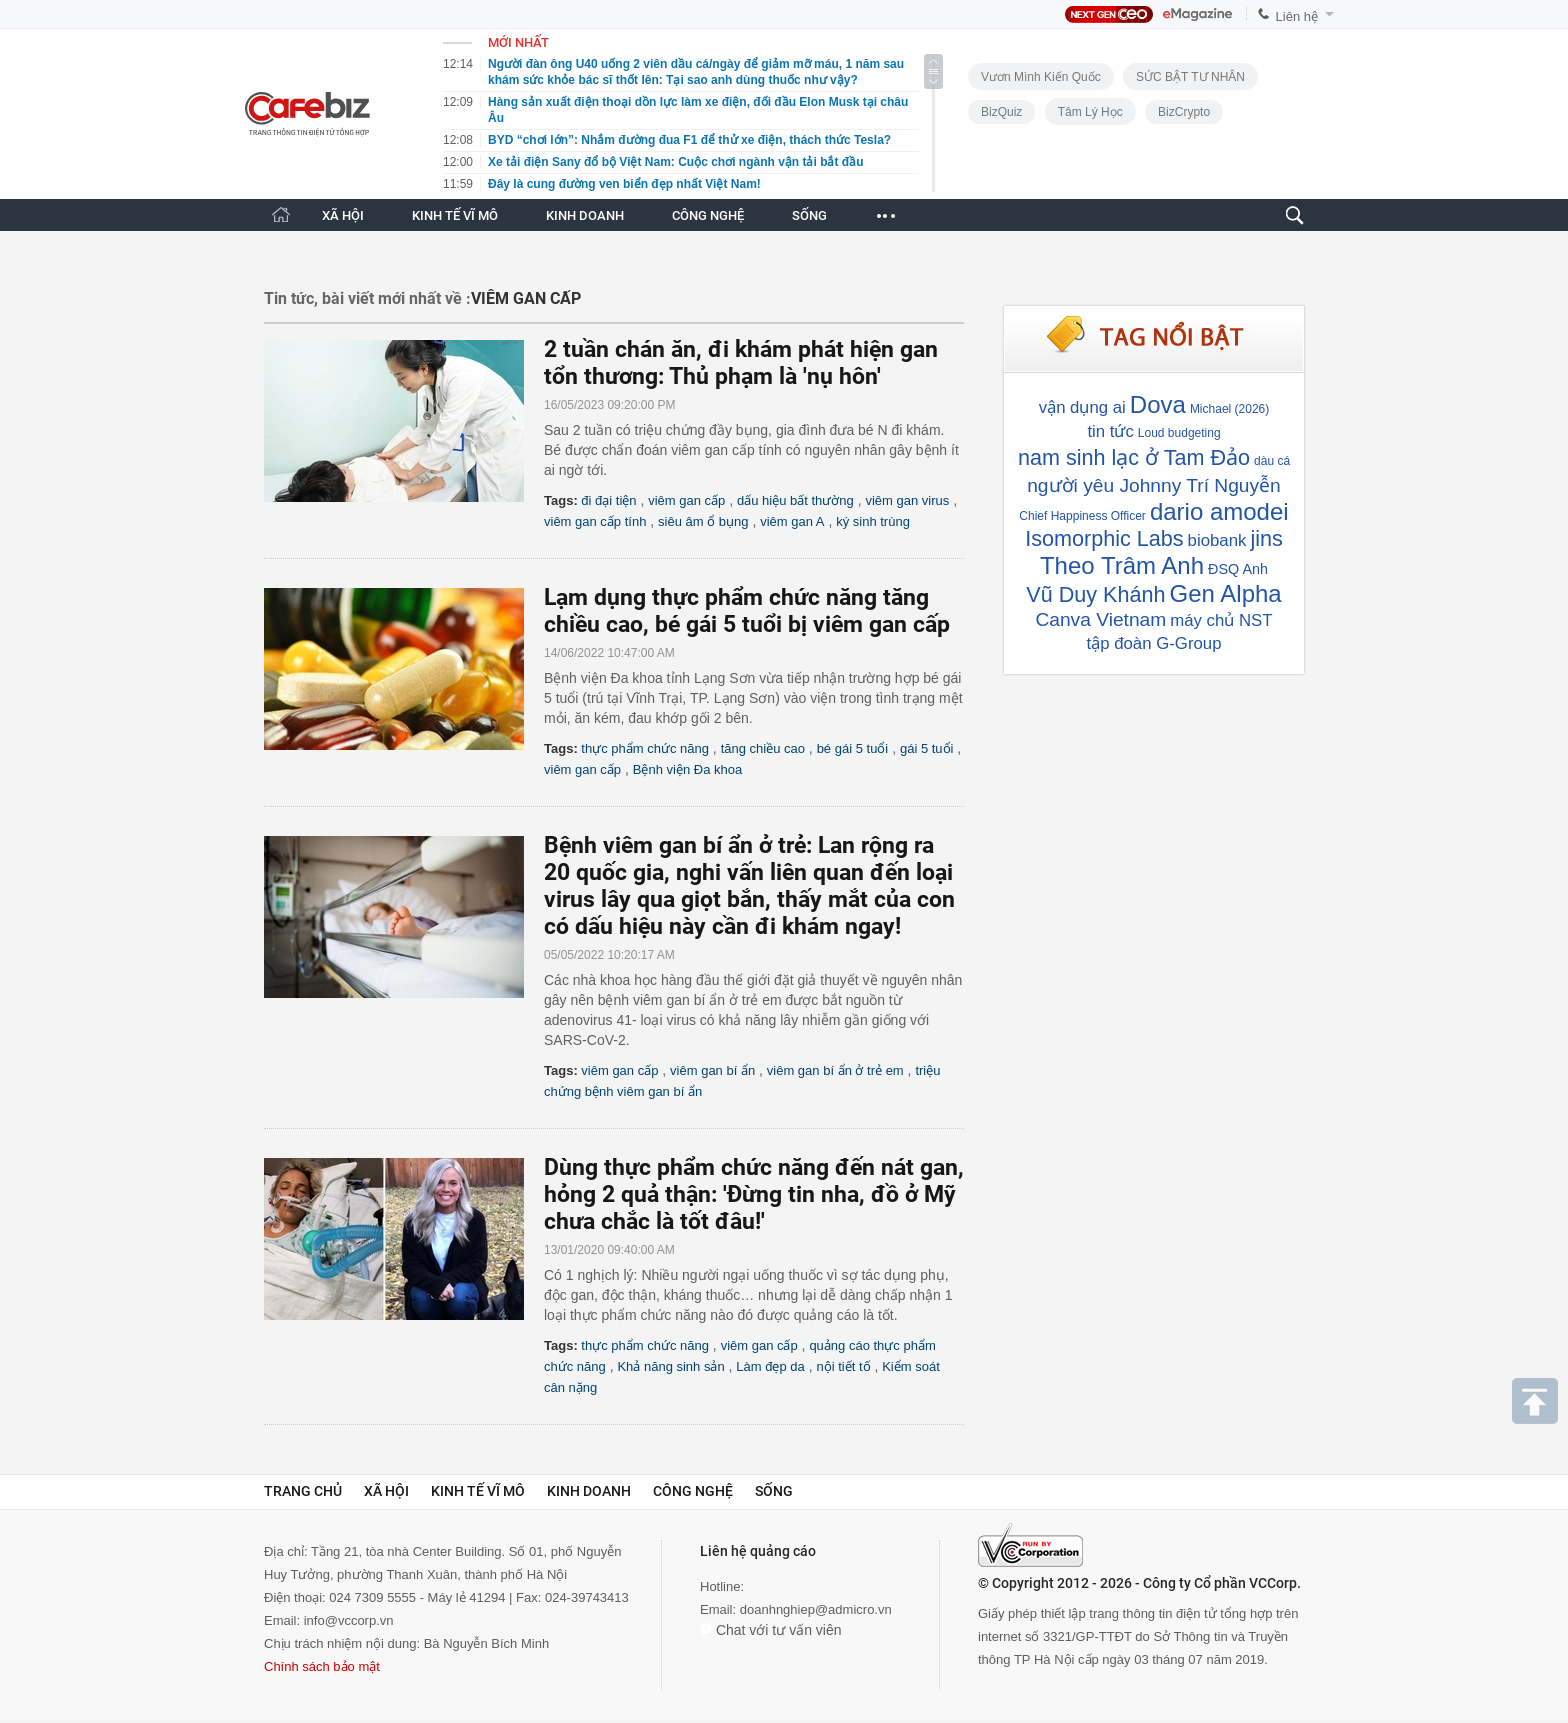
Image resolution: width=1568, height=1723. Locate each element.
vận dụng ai (1082, 407)
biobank (1217, 540)
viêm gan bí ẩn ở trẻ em (835, 1070)
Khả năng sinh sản (670, 1366)
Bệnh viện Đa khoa (687, 769)
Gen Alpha (1226, 593)
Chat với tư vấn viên (771, 1630)
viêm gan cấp (686, 500)
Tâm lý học (1090, 112)
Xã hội (386, 1491)
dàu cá (1272, 461)
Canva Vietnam (1100, 619)
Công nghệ (693, 1491)
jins (1266, 538)
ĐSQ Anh (1238, 569)
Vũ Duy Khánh (1095, 594)
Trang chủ (303, 1491)
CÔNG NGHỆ (708, 215)
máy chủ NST (1221, 620)
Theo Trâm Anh (1122, 565)
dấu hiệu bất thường (795, 500)
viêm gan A (792, 521)
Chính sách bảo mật (322, 1666)
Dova (1158, 404)
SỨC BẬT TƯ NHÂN (1190, 77)
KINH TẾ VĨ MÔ (455, 215)
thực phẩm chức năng (645, 748)
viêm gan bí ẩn (712, 1070)
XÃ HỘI (343, 215)
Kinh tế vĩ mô (478, 1491)
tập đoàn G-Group (1154, 643)
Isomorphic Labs (1104, 538)
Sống (774, 1491)
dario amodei (1219, 511)
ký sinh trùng (873, 521)
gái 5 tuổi (927, 748)
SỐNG (809, 215)
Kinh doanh (589, 1491)
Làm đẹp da (770, 1366)
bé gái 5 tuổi (853, 748)
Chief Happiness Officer (1082, 516)
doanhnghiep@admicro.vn (816, 1609)
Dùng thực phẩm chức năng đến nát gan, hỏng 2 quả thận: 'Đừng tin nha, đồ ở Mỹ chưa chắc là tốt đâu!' (754, 1194)
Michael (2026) (1229, 409)
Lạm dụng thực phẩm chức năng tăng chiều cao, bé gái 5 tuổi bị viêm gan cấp (747, 611)
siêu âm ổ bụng (703, 521)
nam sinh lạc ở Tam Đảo (1134, 457)
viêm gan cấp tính (595, 521)
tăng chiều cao (763, 748)
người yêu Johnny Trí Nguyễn (1154, 485)
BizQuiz (1001, 112)
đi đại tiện (608, 500)
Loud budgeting (1179, 433)
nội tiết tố (843, 1366)
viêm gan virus (907, 500)
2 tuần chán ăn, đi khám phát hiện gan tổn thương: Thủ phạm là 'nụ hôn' (741, 363)
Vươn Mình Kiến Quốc (1041, 77)
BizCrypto (1184, 112)
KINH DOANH (585, 215)
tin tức (1110, 431)
